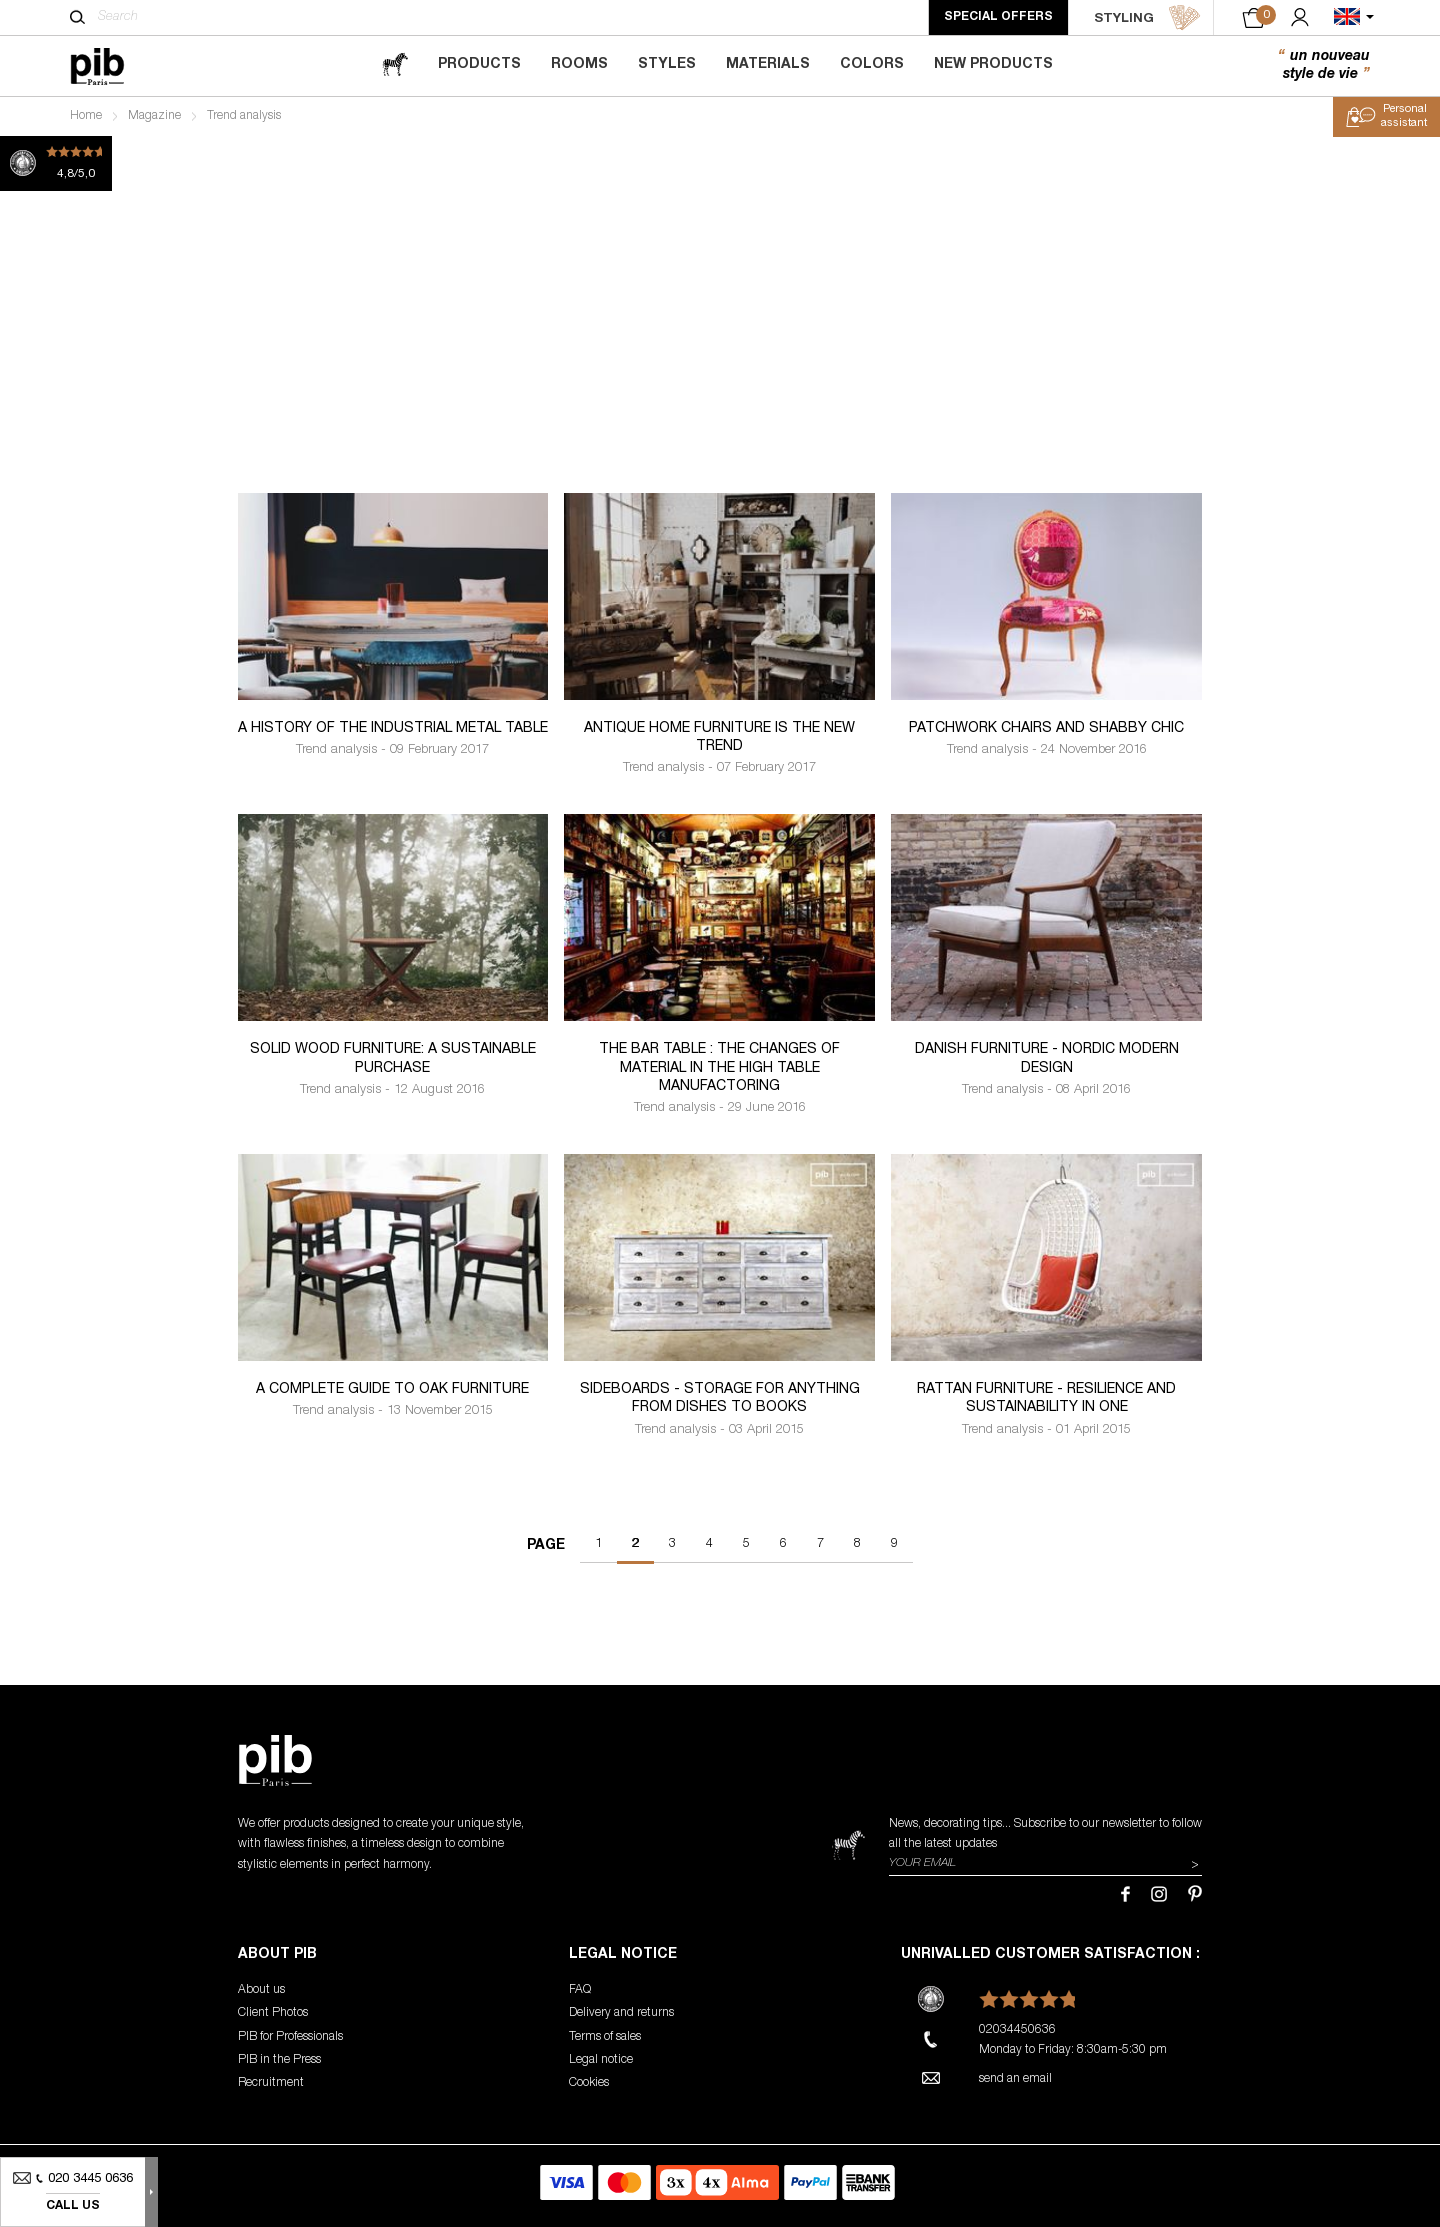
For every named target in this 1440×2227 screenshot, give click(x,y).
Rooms (579, 65)
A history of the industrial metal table (393, 729)
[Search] (77, 17)
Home (86, 116)
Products (479, 65)
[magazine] (395, 65)
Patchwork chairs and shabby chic (1046, 729)
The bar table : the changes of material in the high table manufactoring (719, 1068)
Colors (872, 65)
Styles (667, 65)
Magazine (154, 116)
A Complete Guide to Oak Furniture (392, 1390)
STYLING (1147, 18)
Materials (768, 65)
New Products (993, 65)
